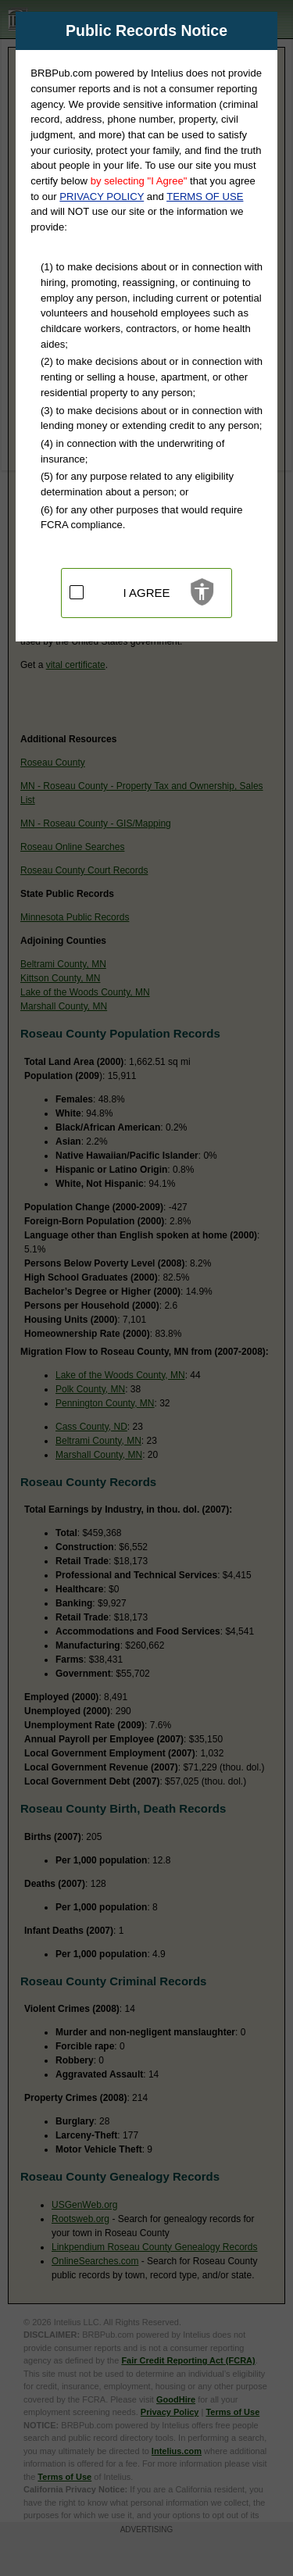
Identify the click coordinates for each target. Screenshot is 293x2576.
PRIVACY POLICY (101, 196)
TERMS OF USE (204, 196)
